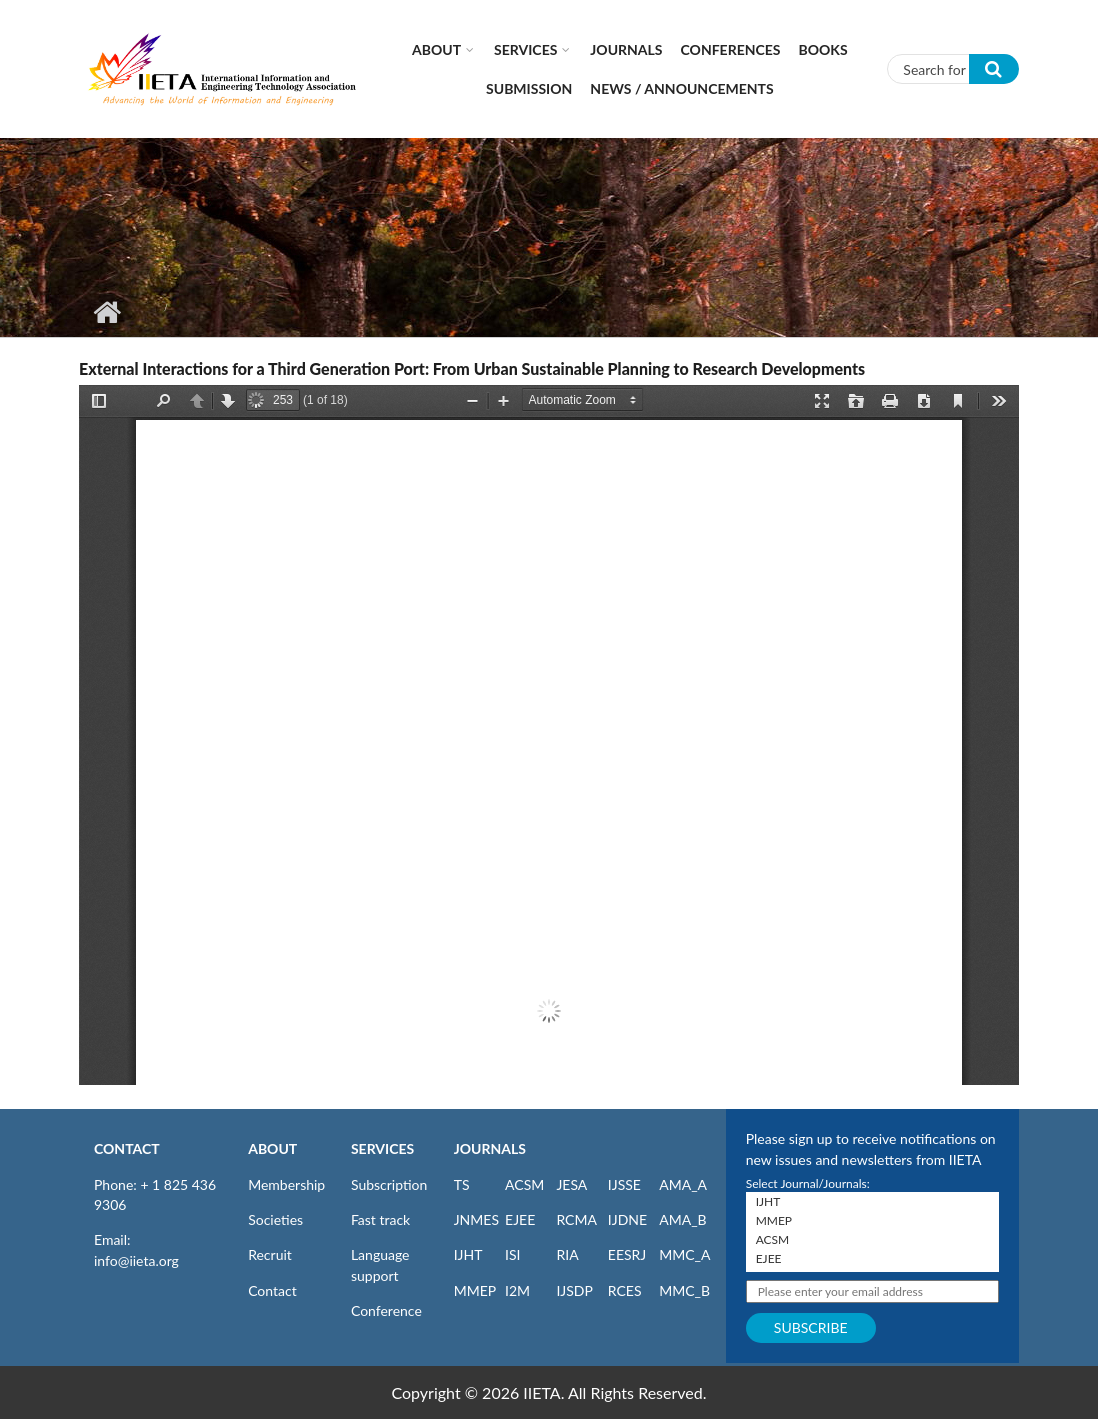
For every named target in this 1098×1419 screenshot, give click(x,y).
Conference (386, 1310)
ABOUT (272, 1148)
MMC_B (684, 1290)
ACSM (524, 1184)
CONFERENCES (731, 49)
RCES (625, 1290)
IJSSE (624, 1184)
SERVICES (382, 1148)
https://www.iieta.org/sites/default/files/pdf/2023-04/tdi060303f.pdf (549, 735)
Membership (286, 1184)
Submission (529, 88)
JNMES (476, 1219)
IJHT (468, 1254)
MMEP (475, 1290)
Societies (275, 1219)
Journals (626, 49)
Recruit (270, 1254)
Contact (272, 1290)
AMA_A (683, 1184)
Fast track (380, 1219)
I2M (517, 1290)
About (436, 49)
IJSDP (574, 1290)
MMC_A (684, 1254)
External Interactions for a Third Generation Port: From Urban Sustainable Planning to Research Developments (472, 368)
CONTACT (127, 1148)
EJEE (520, 1219)
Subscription (389, 1184)
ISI (512, 1254)
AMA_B (682, 1219)
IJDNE (627, 1219)
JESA (571, 1184)
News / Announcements (681, 88)
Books (823, 49)
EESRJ (627, 1254)
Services (525, 49)
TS (462, 1184)
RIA (567, 1254)
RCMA (576, 1219)
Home (106, 312)
